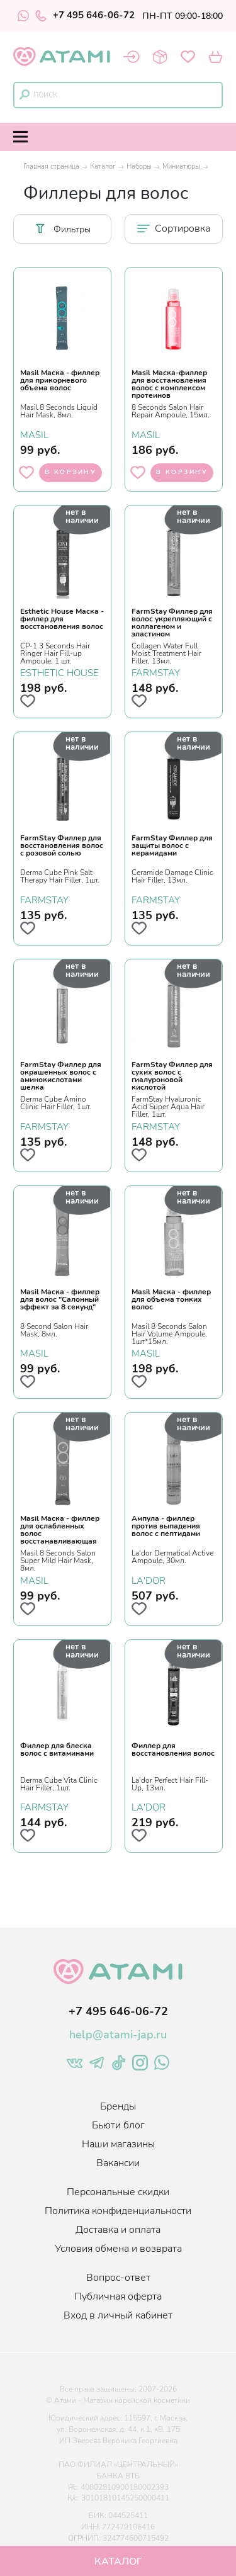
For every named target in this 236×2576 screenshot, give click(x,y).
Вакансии (118, 2163)
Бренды (118, 2106)
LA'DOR (149, 1580)
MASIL (34, 434)
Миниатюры (181, 166)
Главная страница (51, 166)
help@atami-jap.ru (118, 2034)
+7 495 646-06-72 (85, 15)
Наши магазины (118, 2144)
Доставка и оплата (118, 2230)
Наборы (139, 166)
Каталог (103, 166)
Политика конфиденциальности (118, 2211)
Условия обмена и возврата (118, 2249)
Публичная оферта (118, 2296)
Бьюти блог (118, 2125)
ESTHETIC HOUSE (59, 672)
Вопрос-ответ (118, 2278)
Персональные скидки (118, 2192)
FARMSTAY (156, 672)
